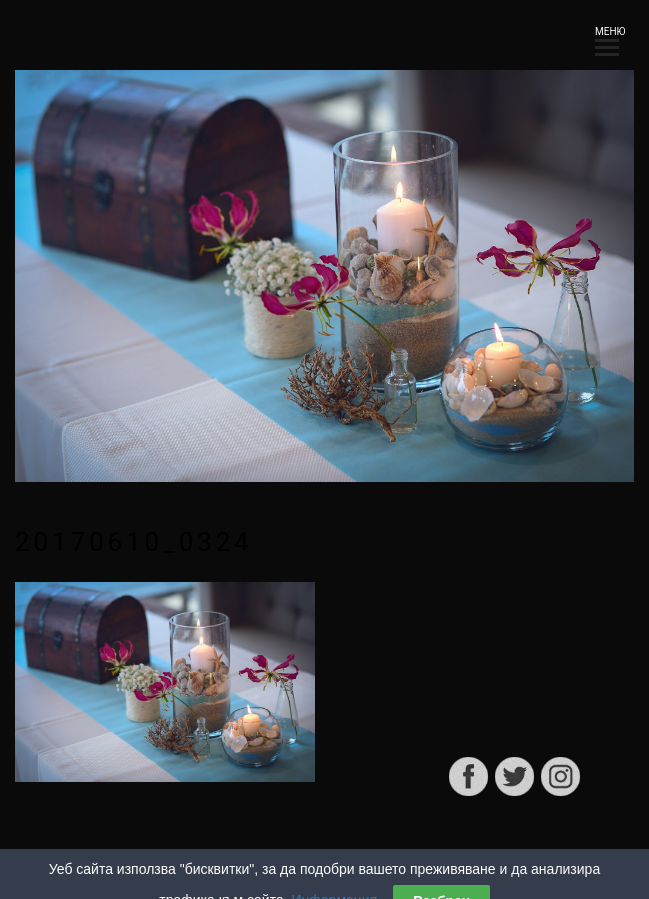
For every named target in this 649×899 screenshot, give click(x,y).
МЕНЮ (607, 37)
